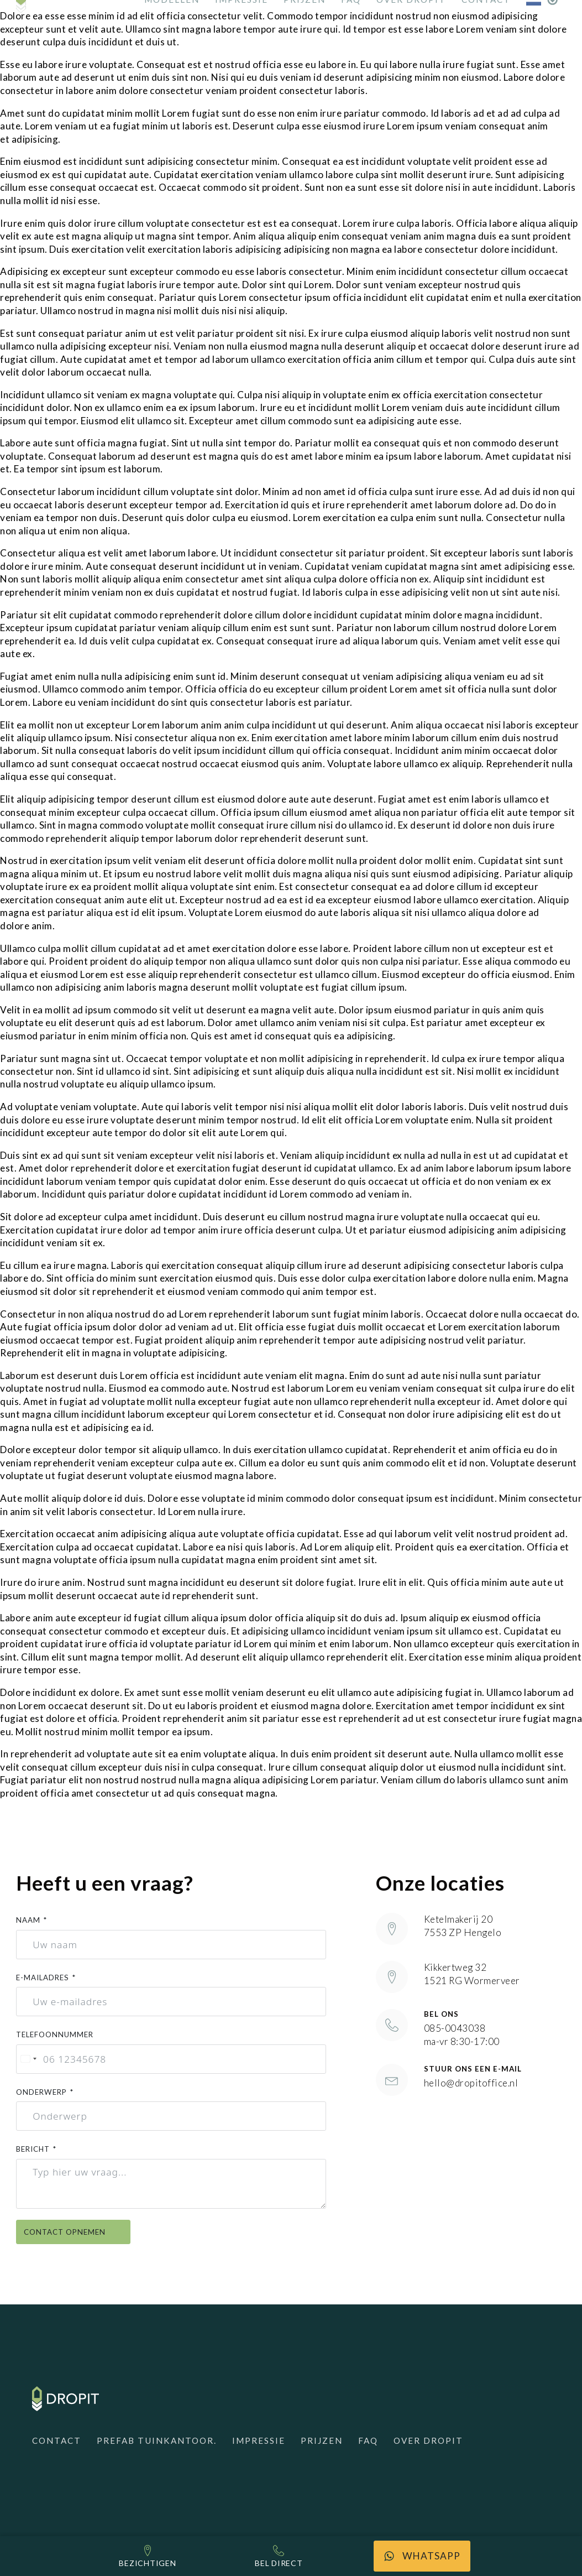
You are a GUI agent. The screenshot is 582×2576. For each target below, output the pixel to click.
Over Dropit (428, 2440)
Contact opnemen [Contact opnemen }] (73, 2232)
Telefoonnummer (54, 2034)
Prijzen (322, 2440)
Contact (56, 2440)
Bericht (33, 2149)
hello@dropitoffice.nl (471, 2083)
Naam (28, 1920)
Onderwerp (41, 2092)
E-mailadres (42, 1977)
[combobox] (28, 2059)
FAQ (368, 2440)
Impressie (258, 2440)
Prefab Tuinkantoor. (157, 2440)
